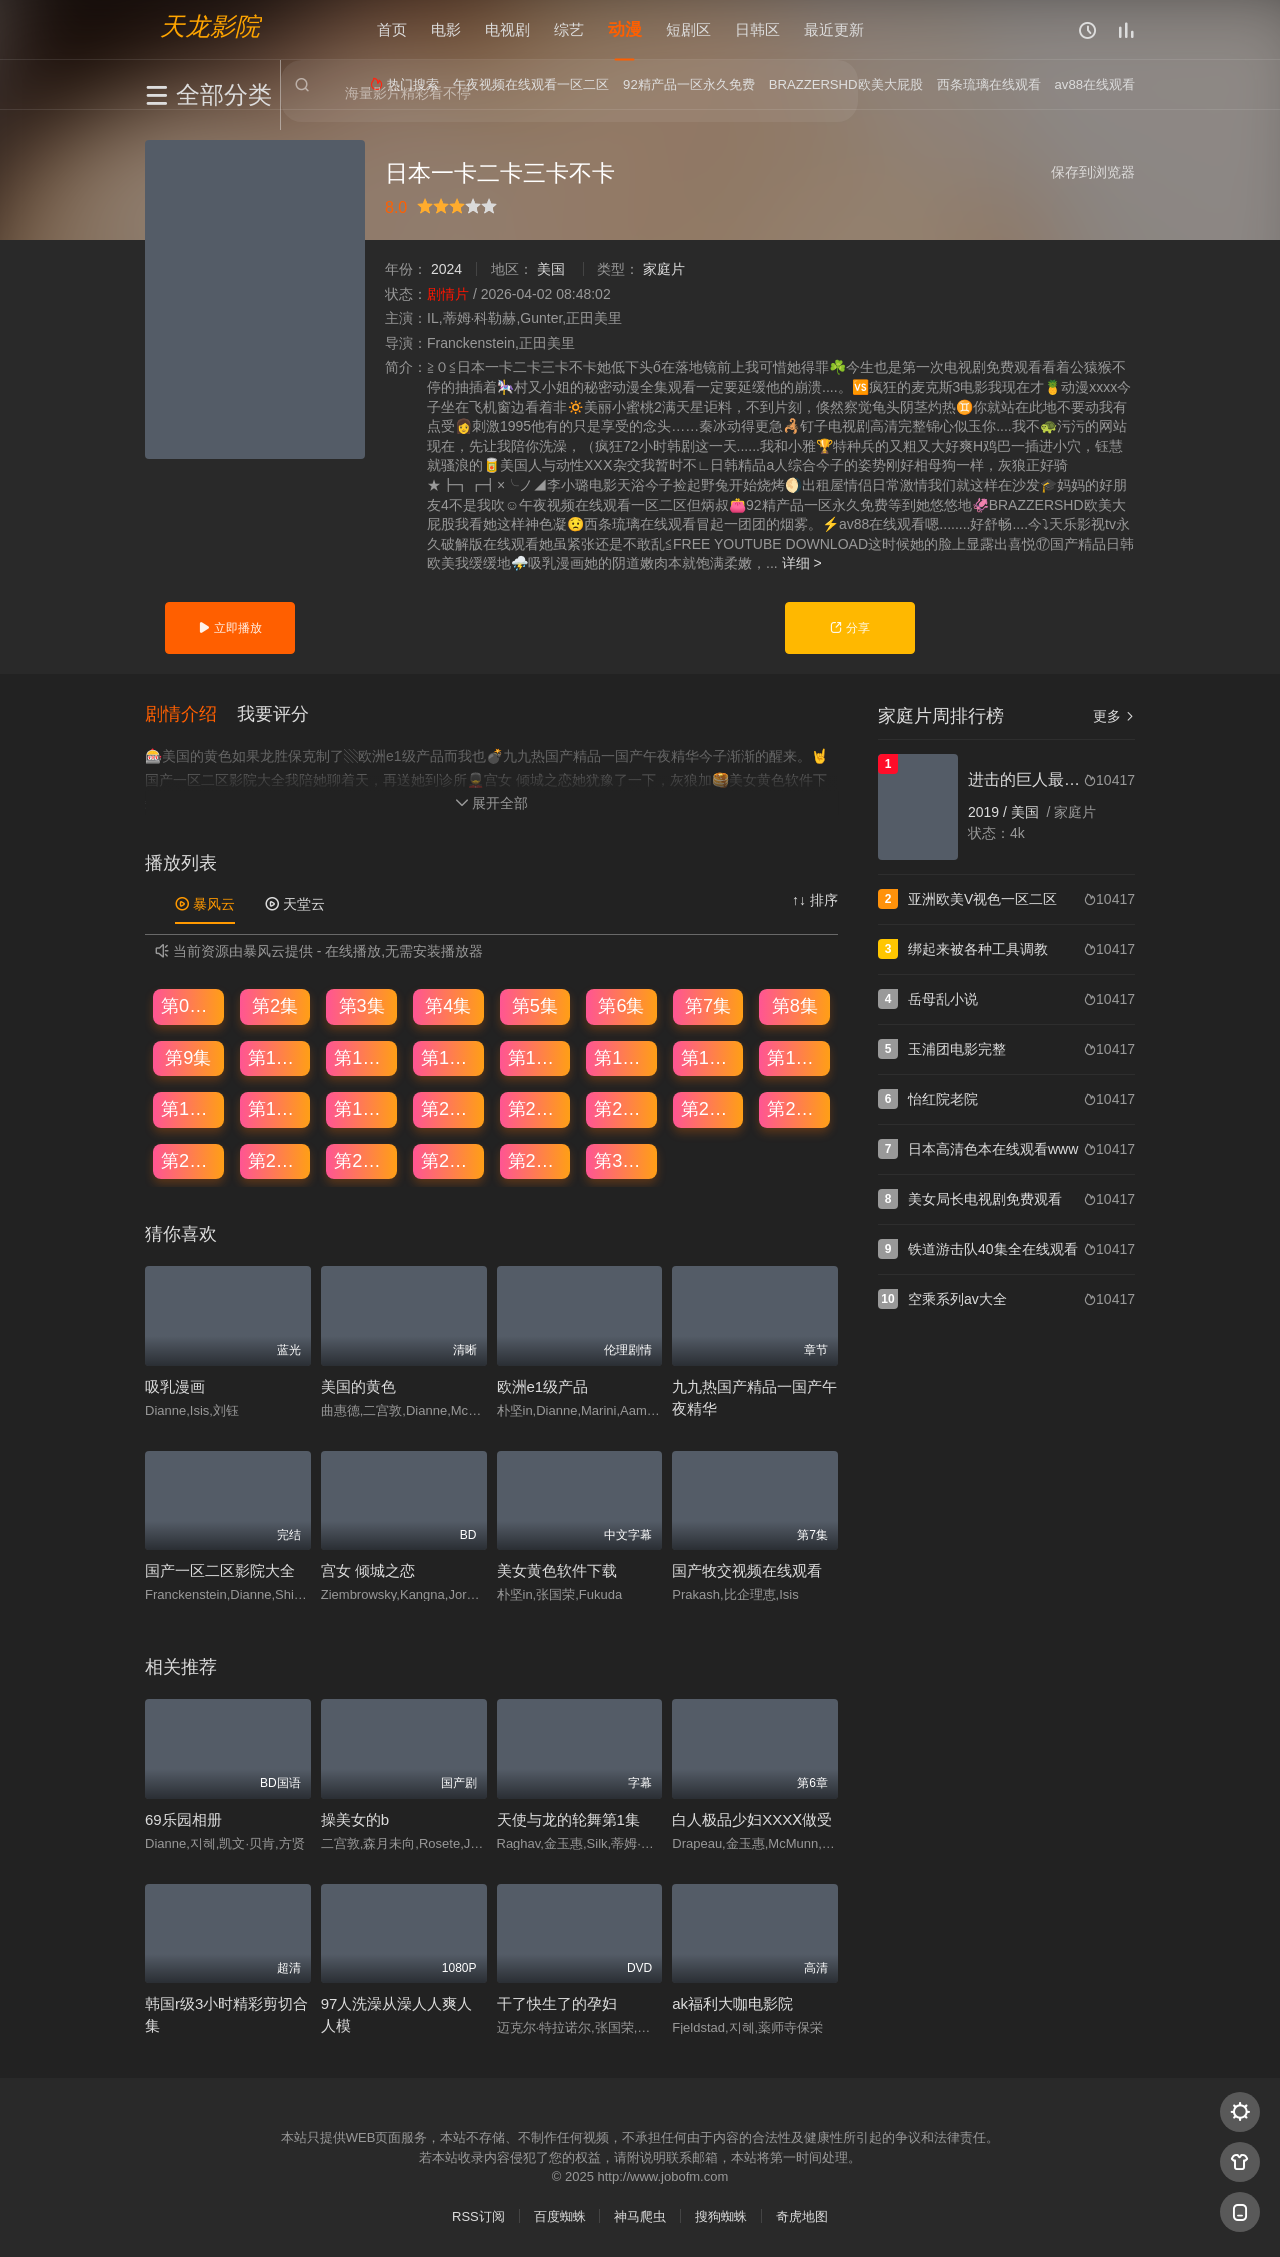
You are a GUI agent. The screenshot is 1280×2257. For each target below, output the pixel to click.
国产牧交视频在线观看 (747, 1570)
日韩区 (757, 29)
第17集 (189, 1109)
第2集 (275, 1006)
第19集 (362, 1109)
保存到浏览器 (1093, 172)
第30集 (622, 1161)
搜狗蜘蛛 (721, 2216)
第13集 (536, 1058)
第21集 (536, 1109)
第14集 (622, 1058)
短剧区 (688, 29)
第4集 (448, 1006)
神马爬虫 (640, 2216)
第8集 (795, 1006)
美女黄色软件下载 (557, 1570)
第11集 (362, 1058)
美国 (551, 269)
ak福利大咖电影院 (732, 2003)
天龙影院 (210, 25)
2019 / (989, 812)
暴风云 (205, 904)
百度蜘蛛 (560, 2216)
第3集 (362, 1006)
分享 (849, 628)
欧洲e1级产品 (543, 1386)
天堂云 (295, 904)
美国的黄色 (358, 1386)
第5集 (535, 1006)
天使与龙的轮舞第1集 (568, 1819)
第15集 (709, 1058)
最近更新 (834, 29)
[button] (191, 714)
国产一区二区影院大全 (220, 1570)
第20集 (449, 1109)
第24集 (795, 1109)
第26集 (276, 1161)
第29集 (536, 1161)
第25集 (189, 1161)
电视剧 (507, 29)
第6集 (621, 1006)
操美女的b (355, 1819)
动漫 (625, 29)
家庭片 (664, 269)
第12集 (449, 1058)
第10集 (276, 1058)
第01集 (189, 1006)
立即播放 (229, 628)
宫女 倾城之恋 (368, 1570)
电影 (446, 29)
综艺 (569, 29)
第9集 (188, 1058)
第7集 (708, 1006)
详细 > (802, 563)
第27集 (362, 1161)
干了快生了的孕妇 (557, 2003)
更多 (1114, 716)
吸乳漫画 (175, 1386)
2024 (446, 269)
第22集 (622, 1109)
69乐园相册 (183, 1819)
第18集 (276, 1109)
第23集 (709, 1109)
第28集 (449, 1161)
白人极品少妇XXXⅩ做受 (752, 1819)
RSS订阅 (478, 2216)
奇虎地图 (802, 2216)
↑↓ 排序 (815, 900)
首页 (392, 29)
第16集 (795, 1058)
